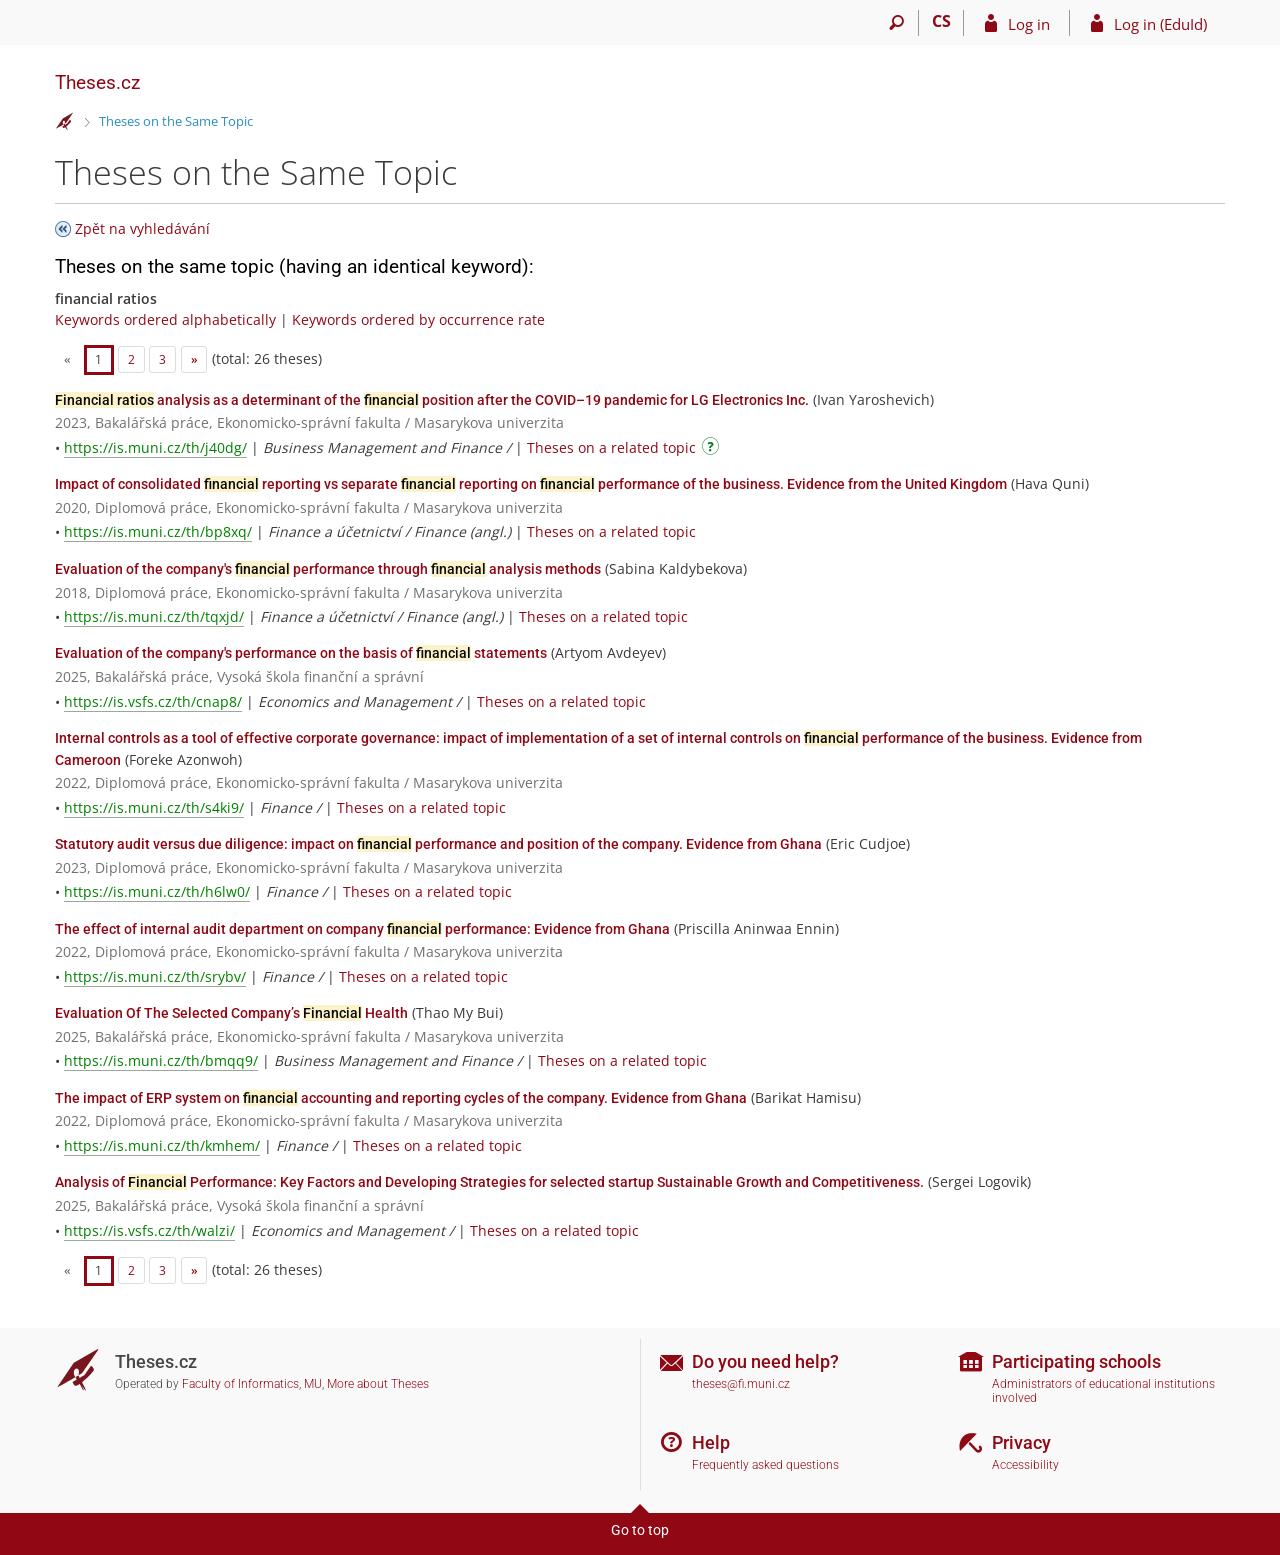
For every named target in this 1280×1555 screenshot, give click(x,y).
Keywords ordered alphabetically (165, 319)
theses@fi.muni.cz (741, 1384)
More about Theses (378, 1384)
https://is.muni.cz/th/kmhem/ (162, 1145)
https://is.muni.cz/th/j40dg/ (155, 447)
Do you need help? (765, 1361)
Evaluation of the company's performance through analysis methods (328, 569)
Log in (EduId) (1160, 24)
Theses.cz (97, 82)
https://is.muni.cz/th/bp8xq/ (158, 531)
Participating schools (1076, 1361)
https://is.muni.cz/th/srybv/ (155, 976)
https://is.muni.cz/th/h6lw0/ (157, 891)
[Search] (896, 23)
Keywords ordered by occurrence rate (418, 319)
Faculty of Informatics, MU (252, 1384)
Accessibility (1025, 1465)
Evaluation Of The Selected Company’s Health (231, 1013)
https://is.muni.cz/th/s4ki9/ (154, 807)
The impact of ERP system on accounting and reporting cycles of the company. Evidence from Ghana (401, 1098)
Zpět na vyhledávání (142, 228)
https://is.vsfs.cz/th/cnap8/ (153, 701)
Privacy (1021, 1442)
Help (711, 1442)
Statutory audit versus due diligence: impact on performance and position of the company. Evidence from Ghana (438, 844)
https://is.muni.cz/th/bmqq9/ (161, 1060)
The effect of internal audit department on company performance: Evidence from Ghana (362, 929)
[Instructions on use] (713, 449)
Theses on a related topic (611, 447)
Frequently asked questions (765, 1465)
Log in (1029, 24)
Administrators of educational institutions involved (1103, 1391)
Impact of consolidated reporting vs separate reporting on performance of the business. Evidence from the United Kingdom (531, 484)
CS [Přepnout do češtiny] (941, 21)
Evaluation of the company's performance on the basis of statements (301, 653)
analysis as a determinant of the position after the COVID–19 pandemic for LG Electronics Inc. (432, 400)
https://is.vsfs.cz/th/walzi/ (149, 1230)
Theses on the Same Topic (176, 121)
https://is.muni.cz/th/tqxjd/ (154, 616)
